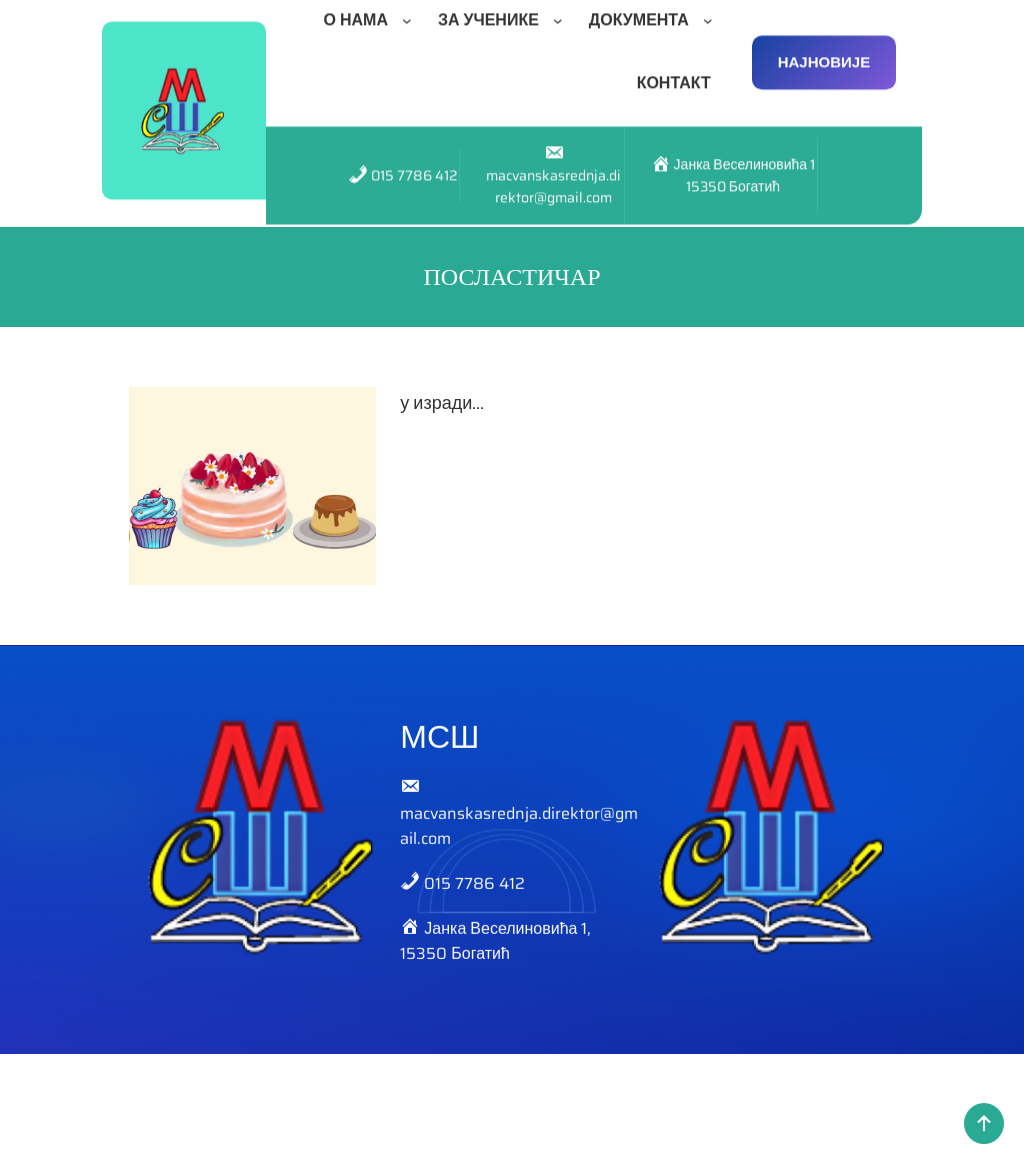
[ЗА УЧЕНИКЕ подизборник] (562, 12)
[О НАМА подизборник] (411, 12)
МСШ (439, 749)
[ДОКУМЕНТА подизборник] (712, 12)
